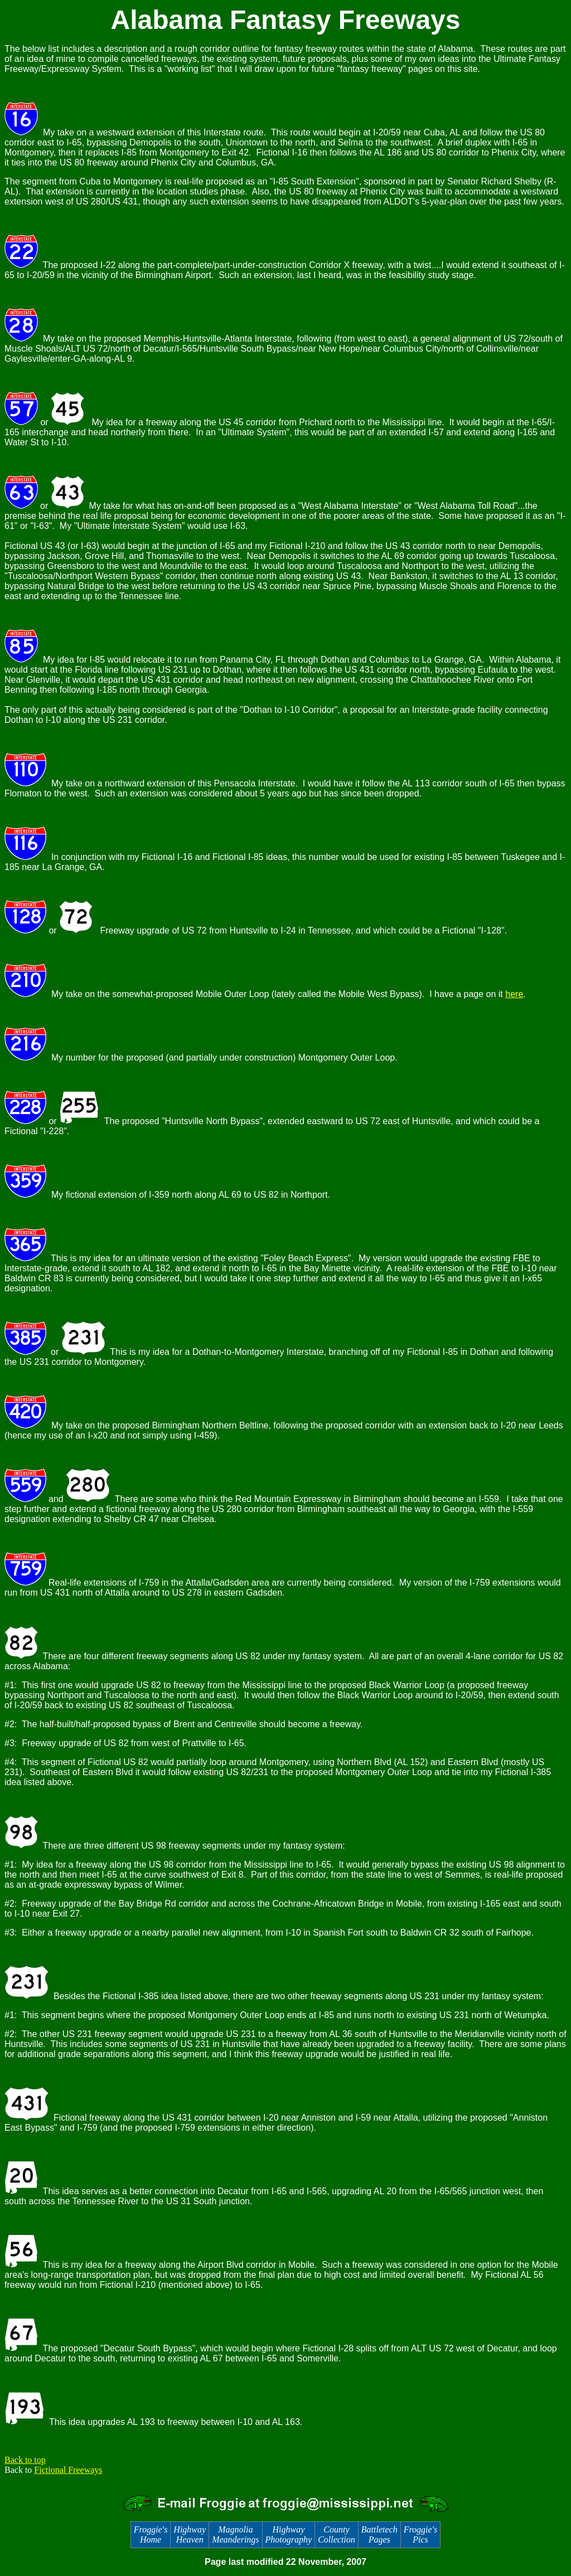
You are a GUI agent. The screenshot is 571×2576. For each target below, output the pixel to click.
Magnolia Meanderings (235, 2534)
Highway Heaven (189, 2534)
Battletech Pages (379, 2534)
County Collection (336, 2534)
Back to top (25, 2460)
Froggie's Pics (421, 2534)
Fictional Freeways (68, 2470)
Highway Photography (288, 2534)
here (514, 994)
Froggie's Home (151, 2534)
